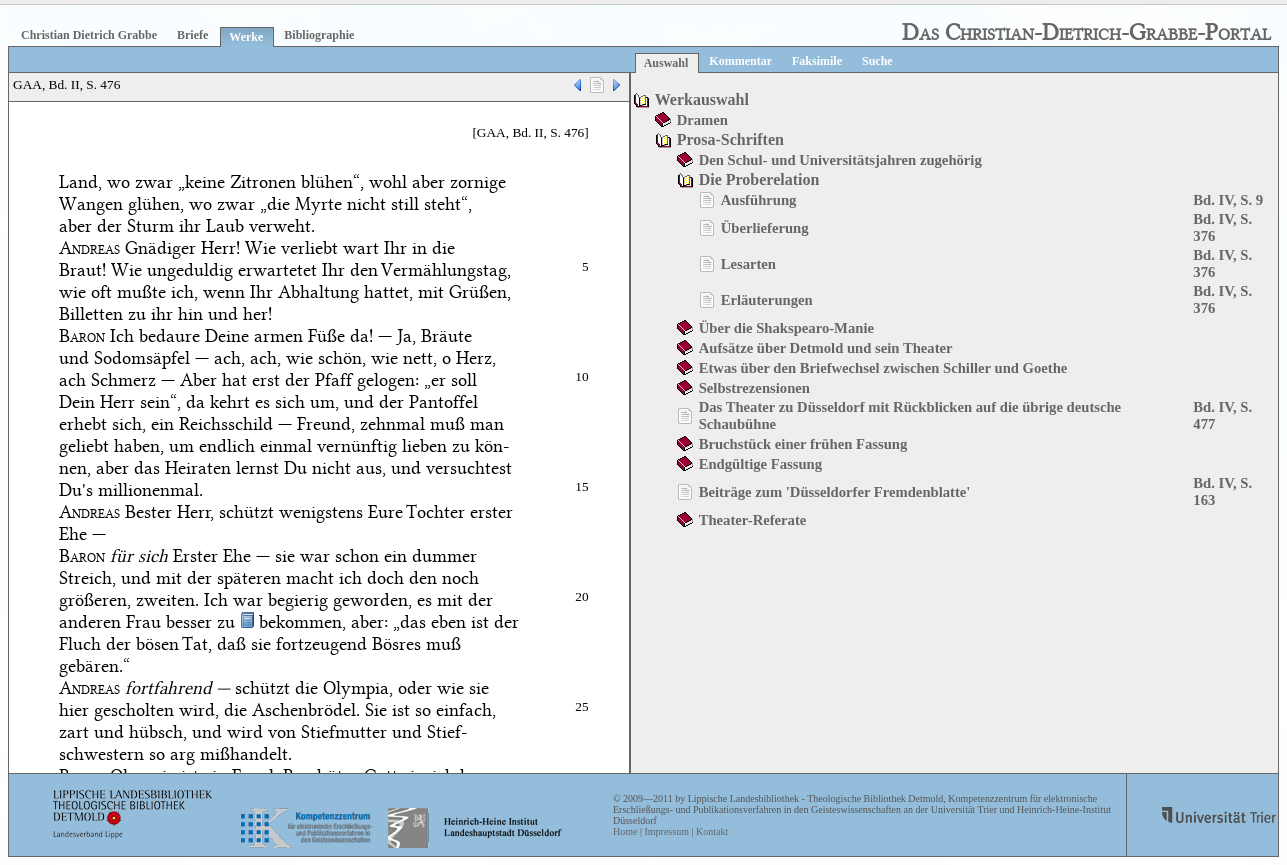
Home (625, 831)
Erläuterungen (767, 300)
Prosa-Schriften (730, 139)
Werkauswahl (702, 99)
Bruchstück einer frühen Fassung (803, 444)
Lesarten (748, 264)
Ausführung (759, 200)
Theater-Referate (753, 520)
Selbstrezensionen (754, 388)
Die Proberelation (759, 179)
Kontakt (712, 831)
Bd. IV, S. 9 (1228, 200)
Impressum (666, 831)
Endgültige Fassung (760, 464)
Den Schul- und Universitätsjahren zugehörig (840, 160)
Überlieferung (765, 228)
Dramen (702, 120)
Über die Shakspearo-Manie (786, 328)
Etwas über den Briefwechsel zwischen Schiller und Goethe (883, 368)
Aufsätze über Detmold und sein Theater (826, 348)
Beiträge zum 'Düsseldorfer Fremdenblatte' (835, 492)
